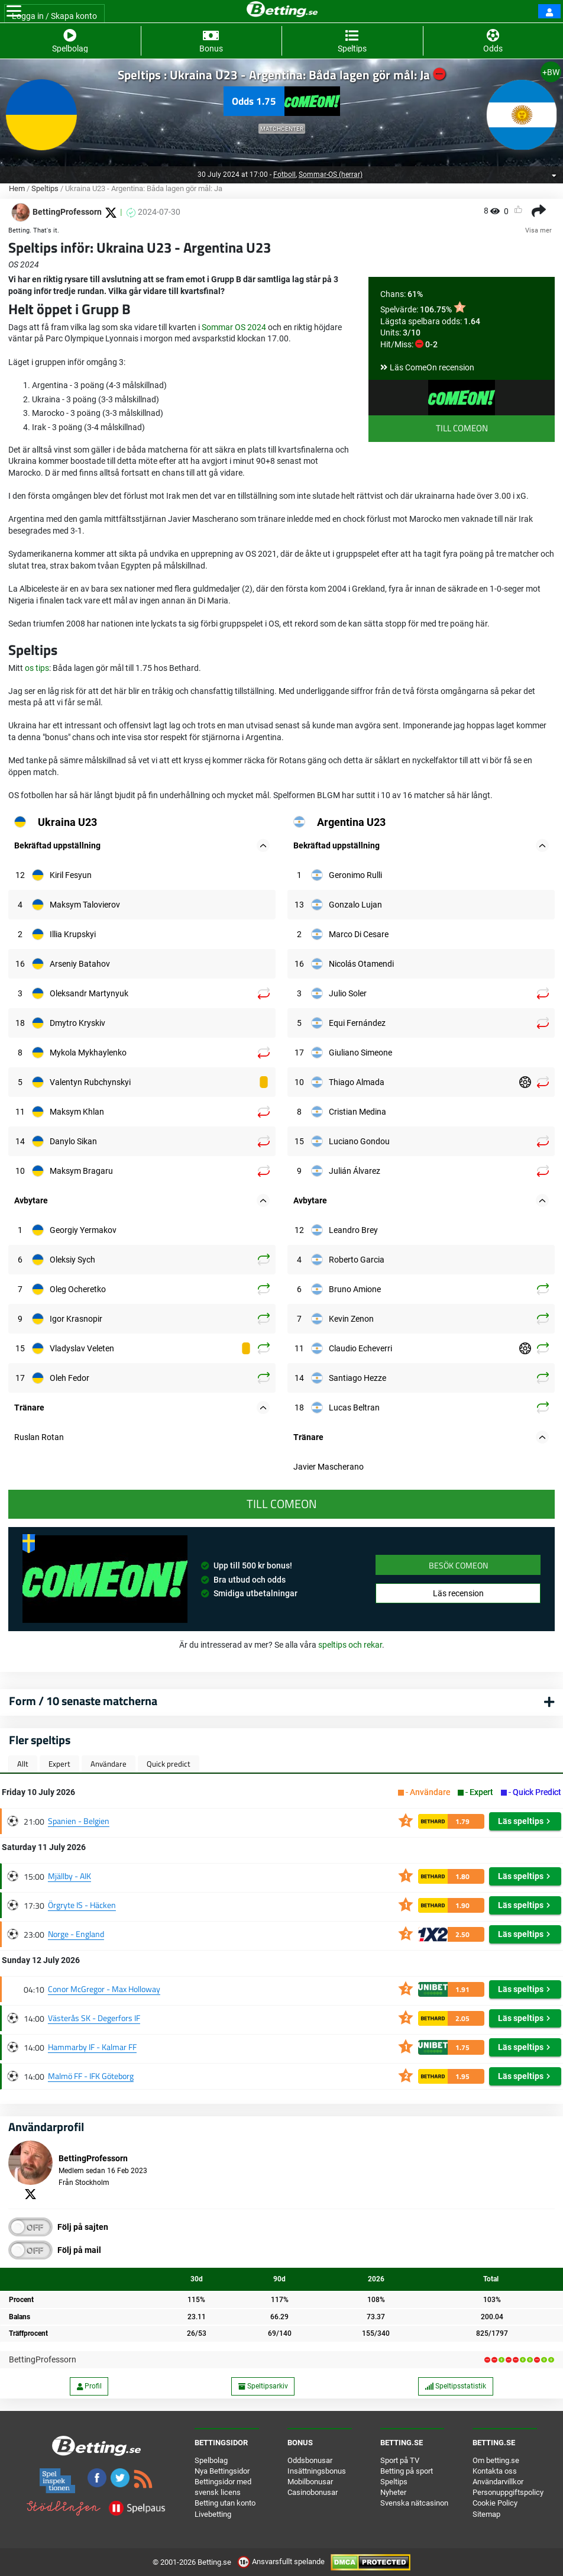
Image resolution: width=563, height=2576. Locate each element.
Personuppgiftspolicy (508, 2492)
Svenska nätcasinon (414, 2502)
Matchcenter (281, 128)
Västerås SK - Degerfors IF (94, 2018)
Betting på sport (406, 2471)
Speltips (45, 188)
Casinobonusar (312, 2492)
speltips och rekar (350, 1644)
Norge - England (76, 1934)
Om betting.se (496, 2460)
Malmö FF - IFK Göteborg (91, 2076)
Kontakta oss (495, 2471)
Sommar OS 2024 (234, 327)
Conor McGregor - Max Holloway (104, 1989)
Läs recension (458, 1593)
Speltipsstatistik (455, 2386)
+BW (550, 72)
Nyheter (393, 2492)
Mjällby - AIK (69, 1876)
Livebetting (213, 2514)
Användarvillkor (498, 2481)
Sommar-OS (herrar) (331, 174)
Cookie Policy (495, 2502)
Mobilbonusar (310, 2481)
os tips (37, 668)
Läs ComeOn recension (432, 367)
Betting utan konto (225, 2502)
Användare (108, 1764)
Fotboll (284, 174)
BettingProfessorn (42, 2359)
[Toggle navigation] (14, 11)
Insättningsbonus (316, 2471)
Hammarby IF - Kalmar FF (92, 2047)
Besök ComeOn (458, 1565)
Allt (22, 1764)
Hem (17, 188)
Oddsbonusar (309, 2460)
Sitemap (486, 2514)
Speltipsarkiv (263, 2386)
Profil (89, 2386)
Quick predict (168, 1764)
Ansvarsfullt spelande (281, 2561)
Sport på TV (399, 2460)
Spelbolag (211, 2460)
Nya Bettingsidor (222, 2471)
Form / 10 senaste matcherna (83, 1700)
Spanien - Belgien (78, 1821)
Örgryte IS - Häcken (82, 1905)
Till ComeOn (462, 428)
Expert (59, 1764)
